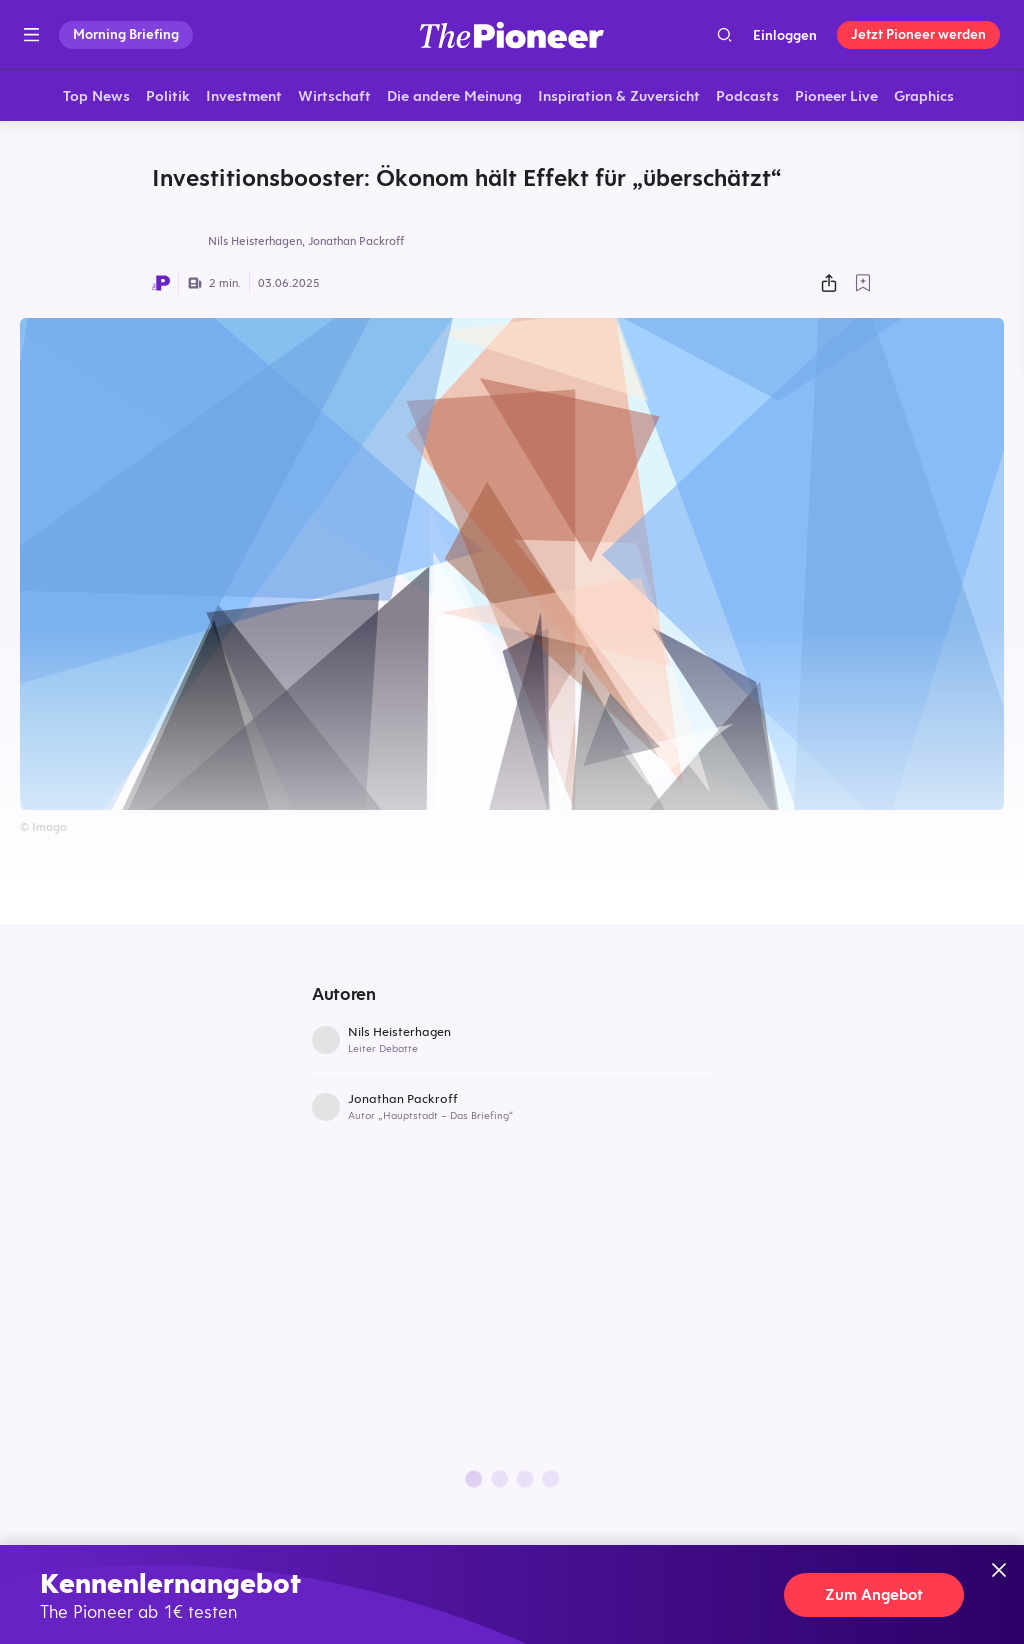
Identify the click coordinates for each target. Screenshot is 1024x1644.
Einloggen (785, 35)
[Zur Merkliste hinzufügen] (863, 285)
